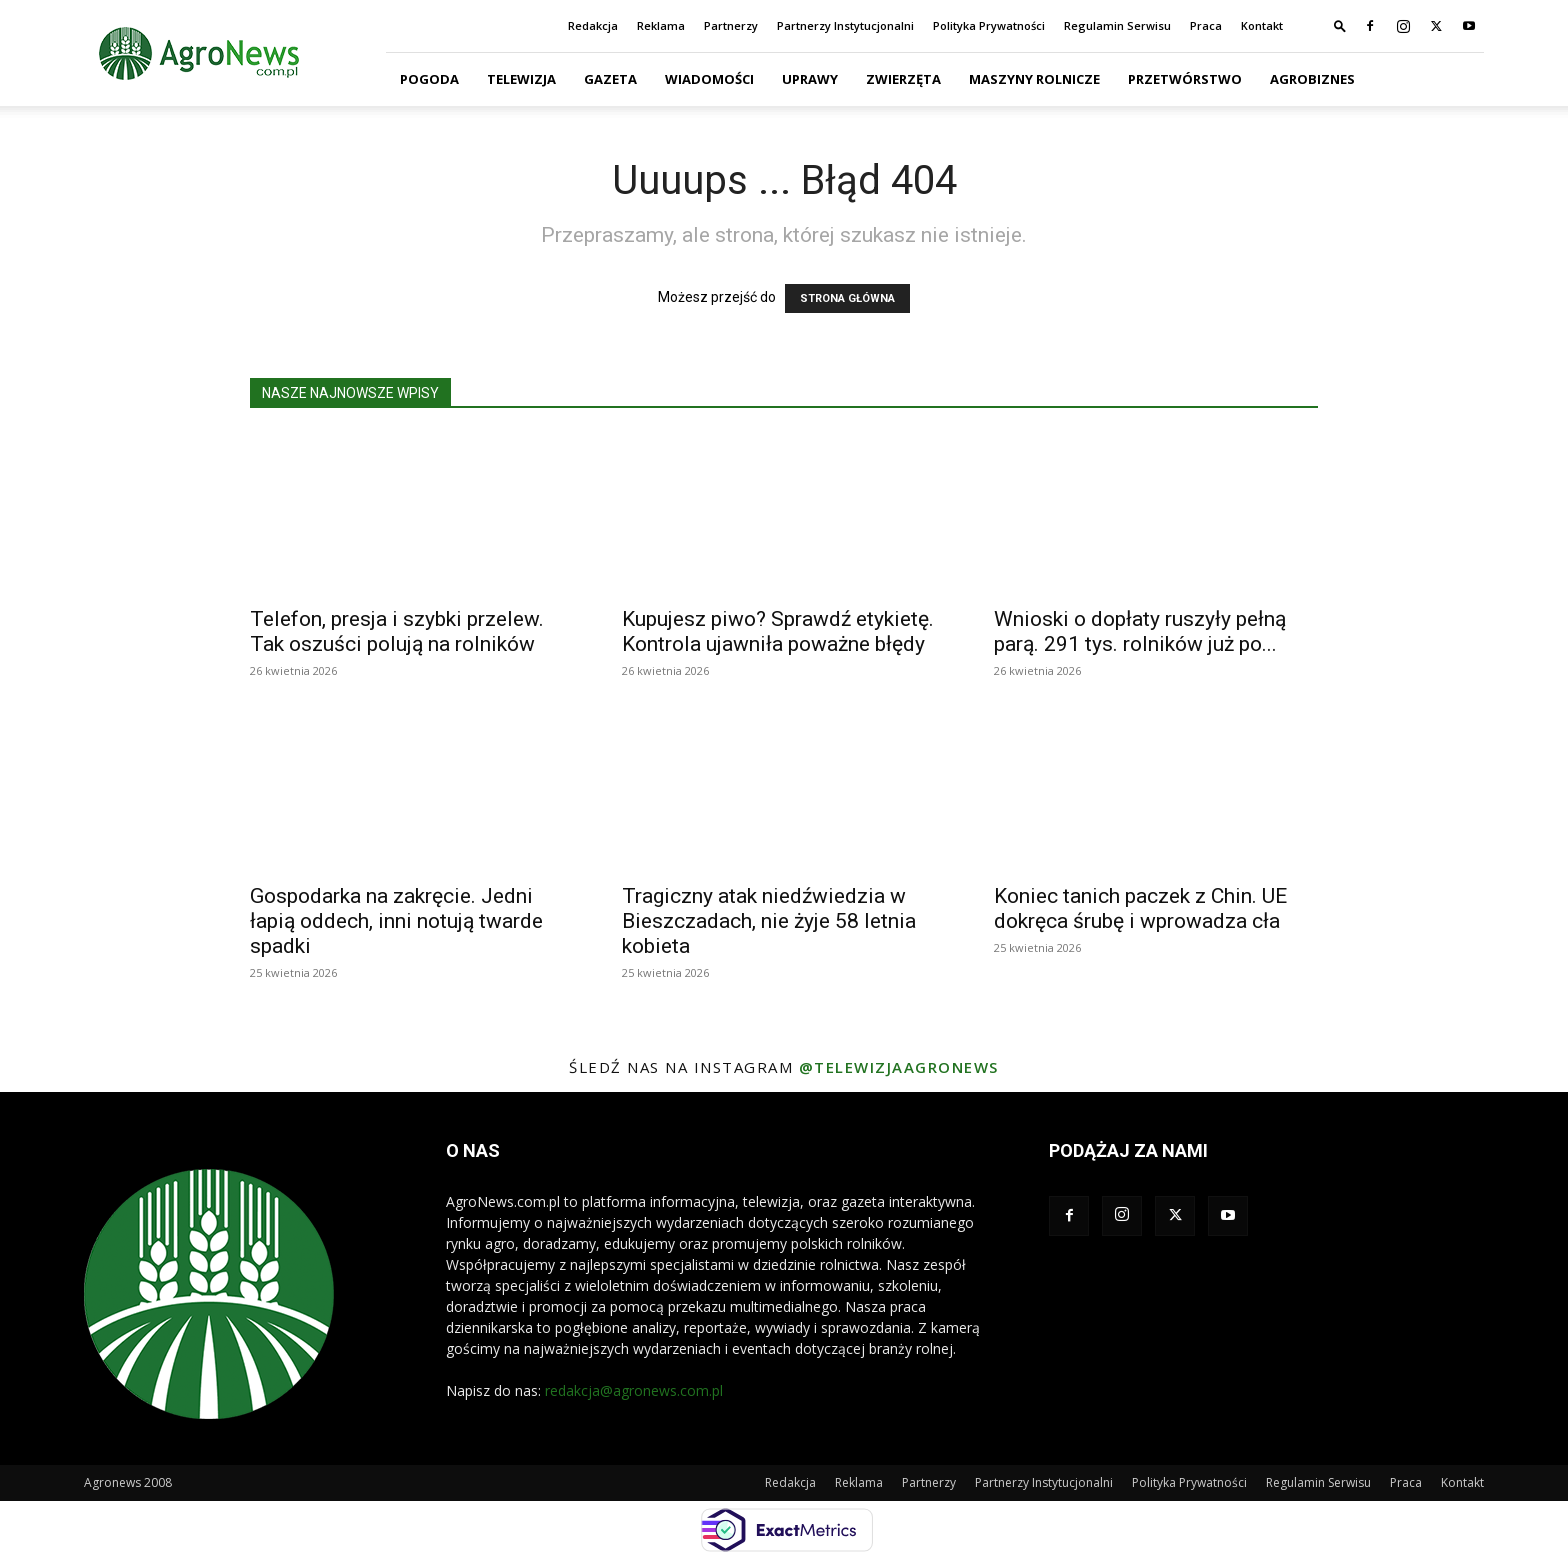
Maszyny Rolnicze (1034, 79)
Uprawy (810, 79)
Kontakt (1262, 25)
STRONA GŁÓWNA (847, 298)
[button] (1340, 25)
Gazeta (610, 79)
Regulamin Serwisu (1117, 25)
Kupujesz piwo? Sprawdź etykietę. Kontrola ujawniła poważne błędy (778, 631)
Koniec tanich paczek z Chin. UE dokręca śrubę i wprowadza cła (1140, 908)
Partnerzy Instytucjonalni (845, 25)
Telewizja (521, 79)
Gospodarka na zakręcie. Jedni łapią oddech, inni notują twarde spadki (396, 921)
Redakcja (593, 25)
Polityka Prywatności (989, 25)
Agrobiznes (1312, 79)
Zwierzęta (903, 79)
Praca (1206, 25)
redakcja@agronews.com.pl (634, 1390)
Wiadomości (709, 79)
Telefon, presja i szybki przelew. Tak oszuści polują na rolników (397, 631)
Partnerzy (731, 25)
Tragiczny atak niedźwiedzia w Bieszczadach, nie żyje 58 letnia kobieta (769, 921)
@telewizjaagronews (899, 1067)
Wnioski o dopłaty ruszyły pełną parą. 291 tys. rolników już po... (1140, 631)
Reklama (661, 25)
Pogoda (429, 79)
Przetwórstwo (1185, 79)
